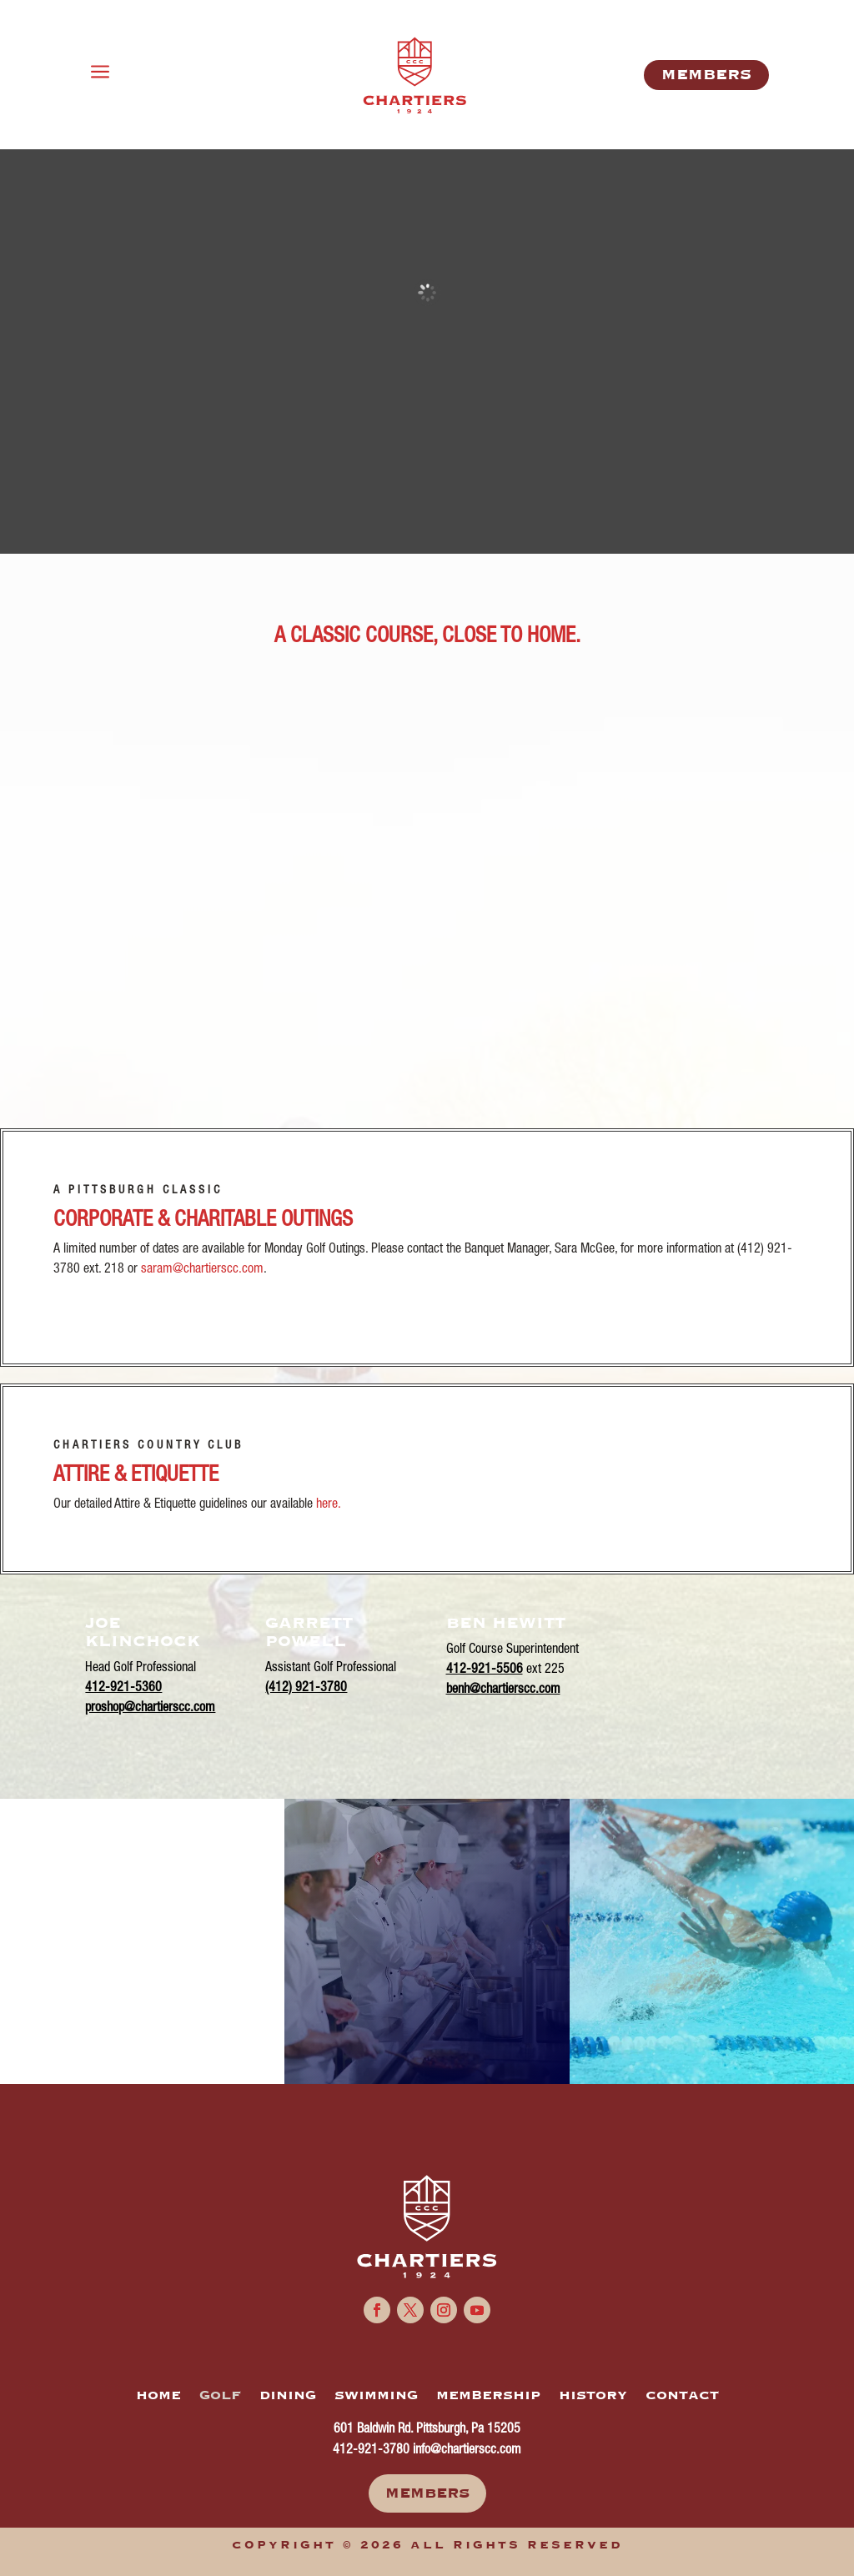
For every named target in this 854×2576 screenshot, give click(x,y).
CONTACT (682, 2396)
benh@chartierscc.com (503, 1690)
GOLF (220, 2396)
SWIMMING (376, 2396)
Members (427, 2493)
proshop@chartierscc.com (150, 1708)
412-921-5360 (123, 1688)
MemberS (706, 74)
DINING (287, 2396)
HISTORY (593, 2396)
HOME (158, 2396)
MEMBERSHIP (488, 2396)
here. (328, 1505)
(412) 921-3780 (306, 1688)
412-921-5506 (484, 1670)
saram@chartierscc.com (202, 1270)
